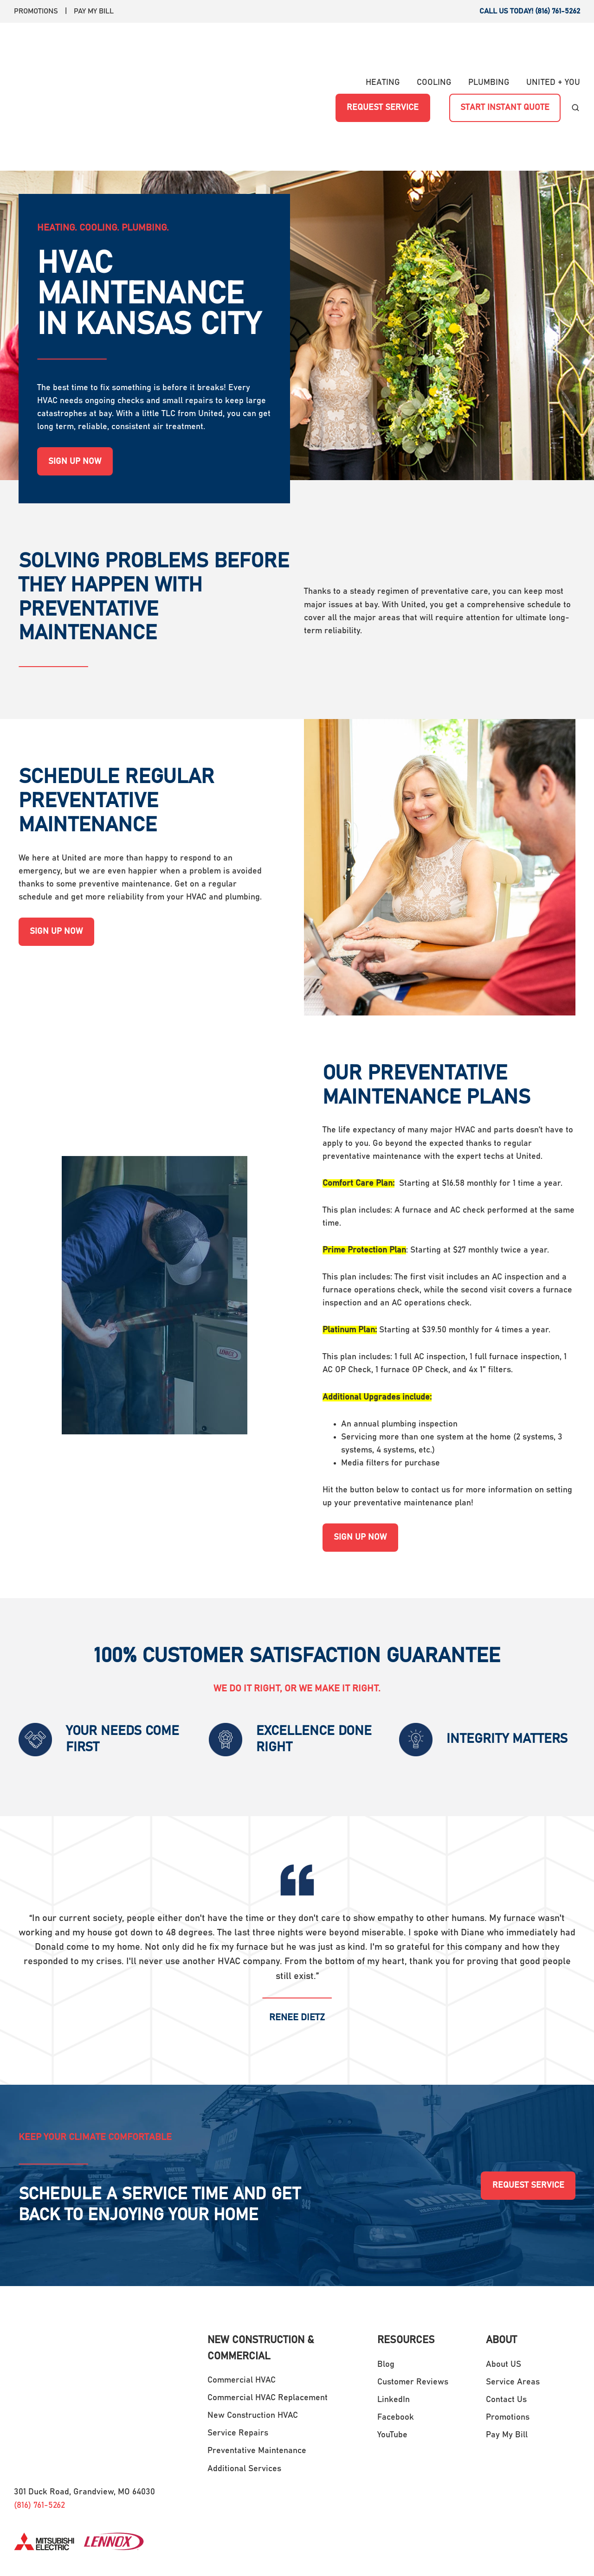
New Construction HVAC (252, 2339)
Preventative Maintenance (256, 2375)
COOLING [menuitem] (434, 44)
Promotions (507, 2341)
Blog (385, 2288)
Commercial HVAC (241, 2304)
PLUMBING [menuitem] (489, 44)
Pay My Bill (507, 2359)
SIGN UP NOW (74, 385)
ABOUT (501, 2265)
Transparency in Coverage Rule (493, 2552)
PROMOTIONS (36, 11)
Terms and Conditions (395, 2552)
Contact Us (506, 2323)
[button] (575, 70)
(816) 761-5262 (39, 2348)
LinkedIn (393, 2323)
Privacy (566, 2552)
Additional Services (244, 2393)
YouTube (392, 2359)
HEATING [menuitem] (383, 44)
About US (503, 2288)
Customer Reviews (412, 2306)
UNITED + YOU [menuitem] (553, 44)
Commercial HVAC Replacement (267, 2322)
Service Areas (513, 2306)
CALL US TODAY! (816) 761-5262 (529, 11)
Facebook (395, 2341)
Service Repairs (237, 2357)
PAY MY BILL (94, 11)
